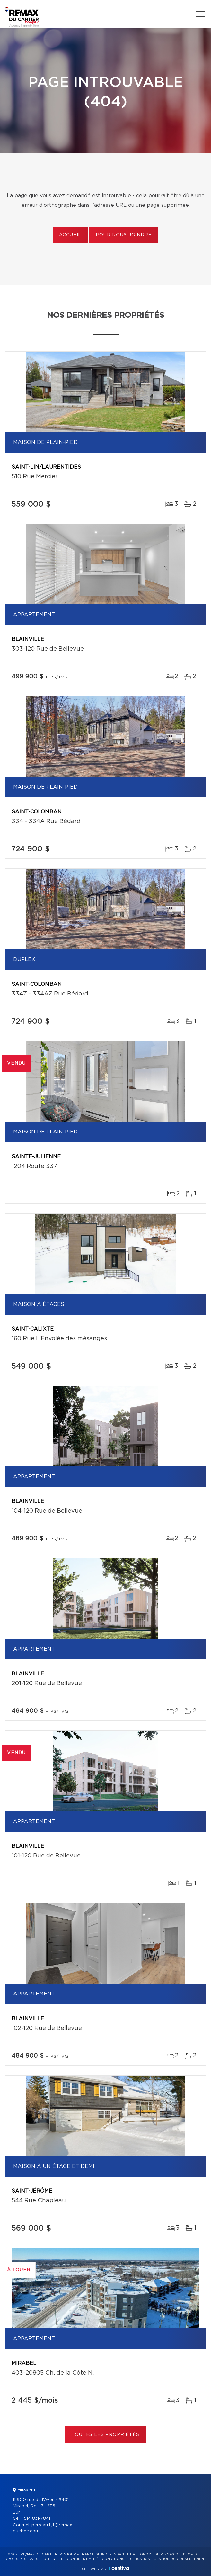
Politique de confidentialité (70, 2559)
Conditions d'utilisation (126, 2559)
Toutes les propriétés (105, 2435)
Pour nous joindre (124, 235)
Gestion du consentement (180, 2559)
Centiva (119, 2568)
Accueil (70, 235)
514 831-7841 (37, 2518)
